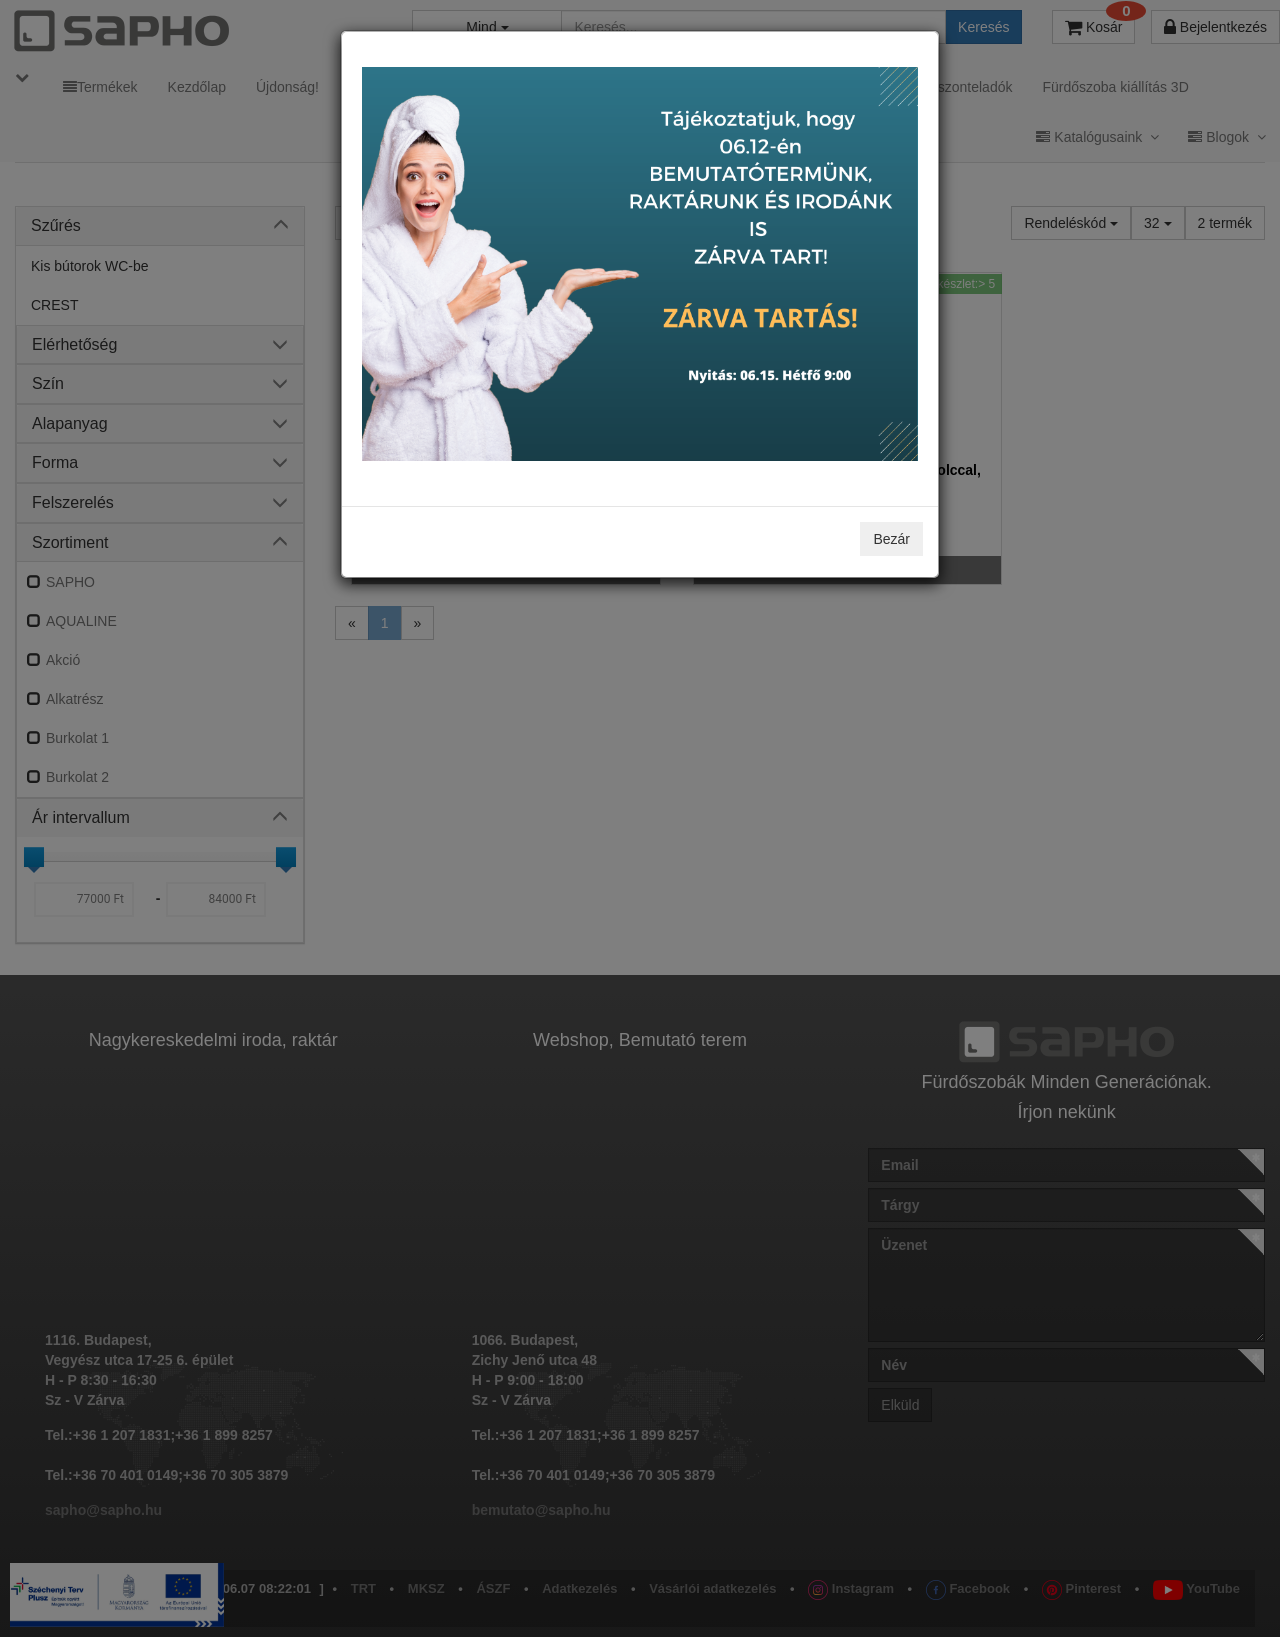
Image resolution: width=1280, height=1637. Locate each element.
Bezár (891, 539)
